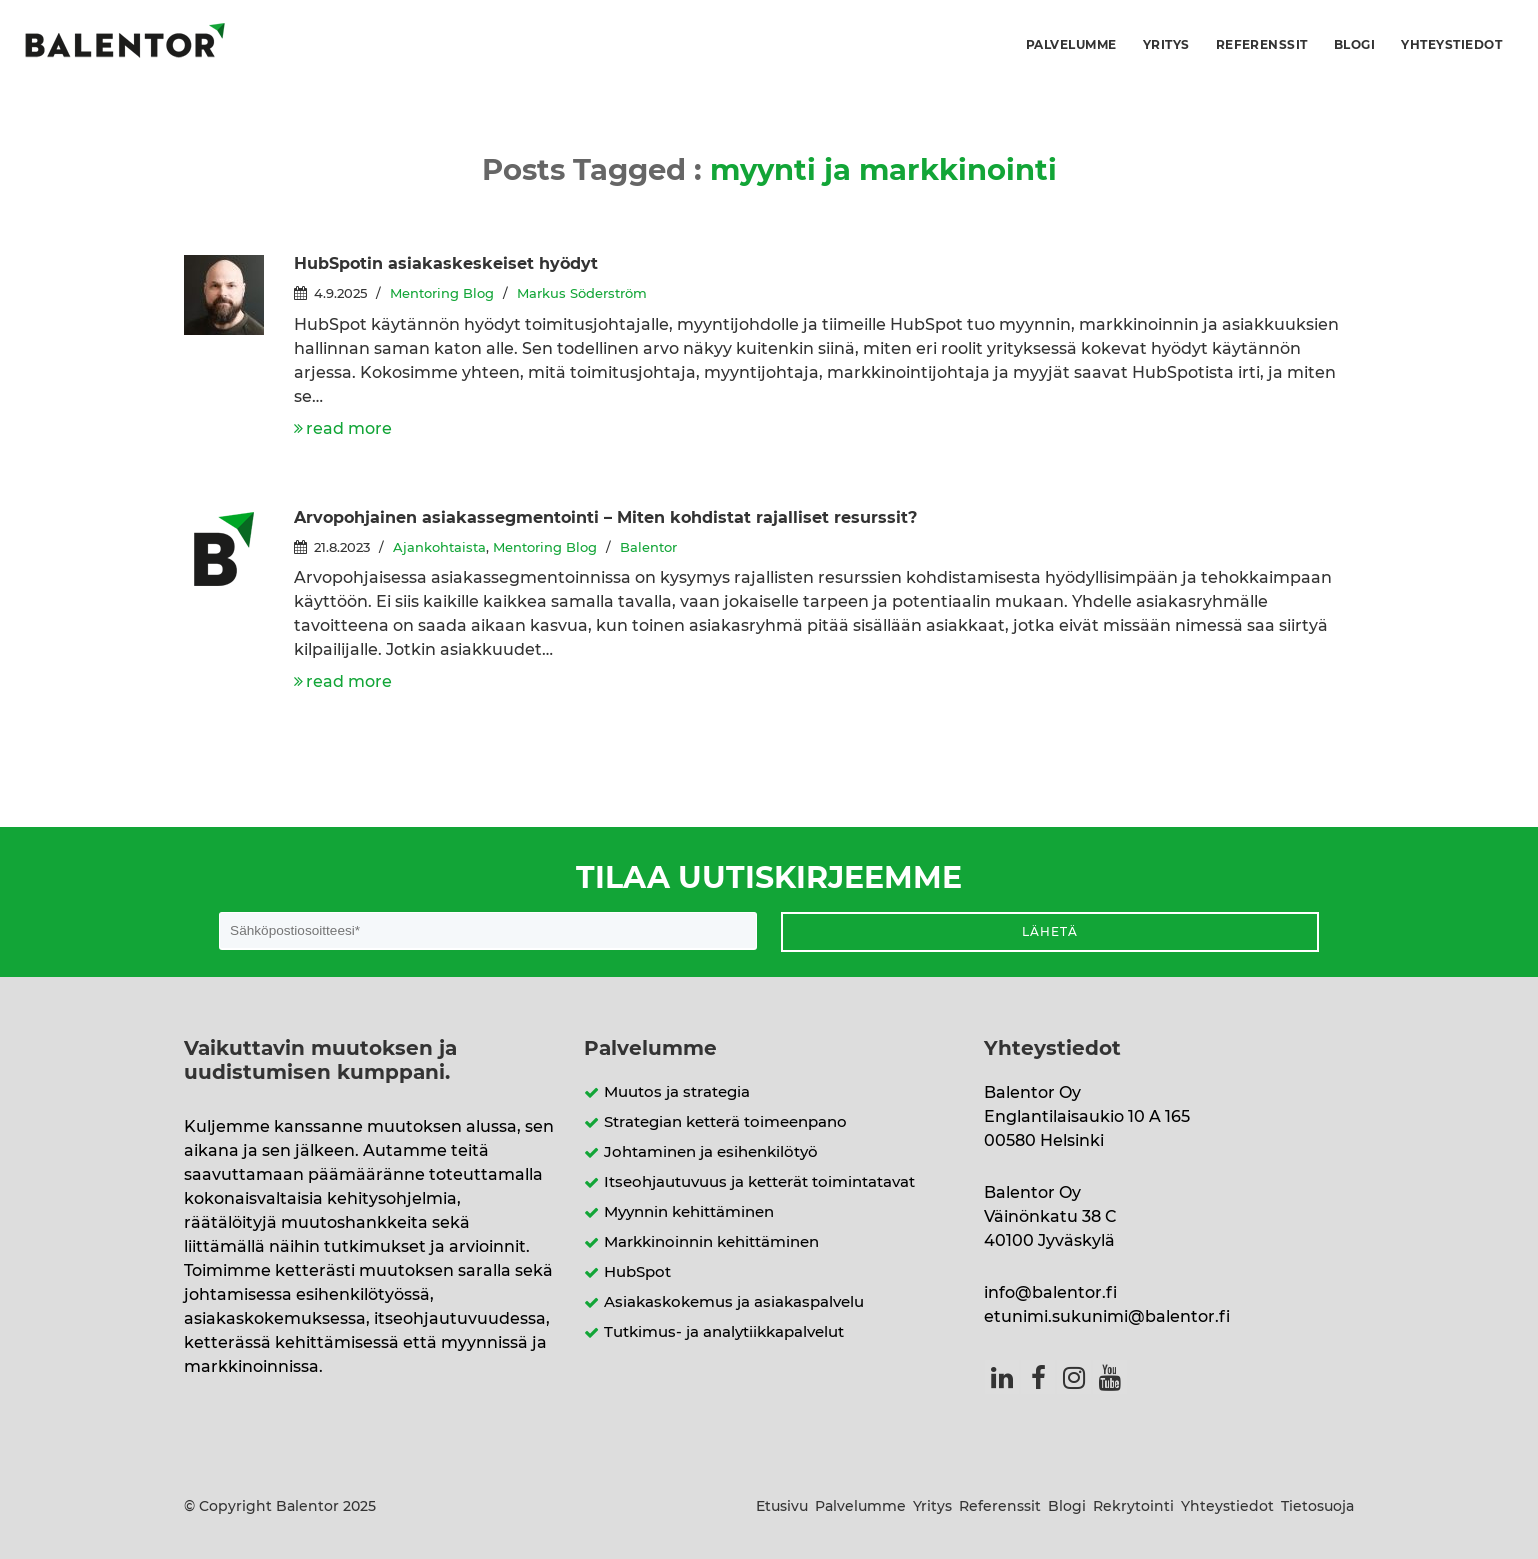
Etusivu (782, 1507)
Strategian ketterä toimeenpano (725, 1122)
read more (349, 429)
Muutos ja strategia (677, 1092)
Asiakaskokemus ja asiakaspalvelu (734, 1302)
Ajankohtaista (439, 548)
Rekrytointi (1133, 1507)
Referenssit (1262, 45)
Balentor (648, 548)
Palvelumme (1071, 45)
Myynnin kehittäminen (689, 1212)
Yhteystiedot (1451, 45)
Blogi (1354, 45)
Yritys (1166, 45)
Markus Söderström (582, 294)
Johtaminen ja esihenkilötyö (711, 1152)
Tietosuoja (1317, 1507)
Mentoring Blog (442, 294)
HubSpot (637, 1272)
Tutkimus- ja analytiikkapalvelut (724, 1332)
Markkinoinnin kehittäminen (711, 1242)
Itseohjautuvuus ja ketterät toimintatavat (759, 1182)
